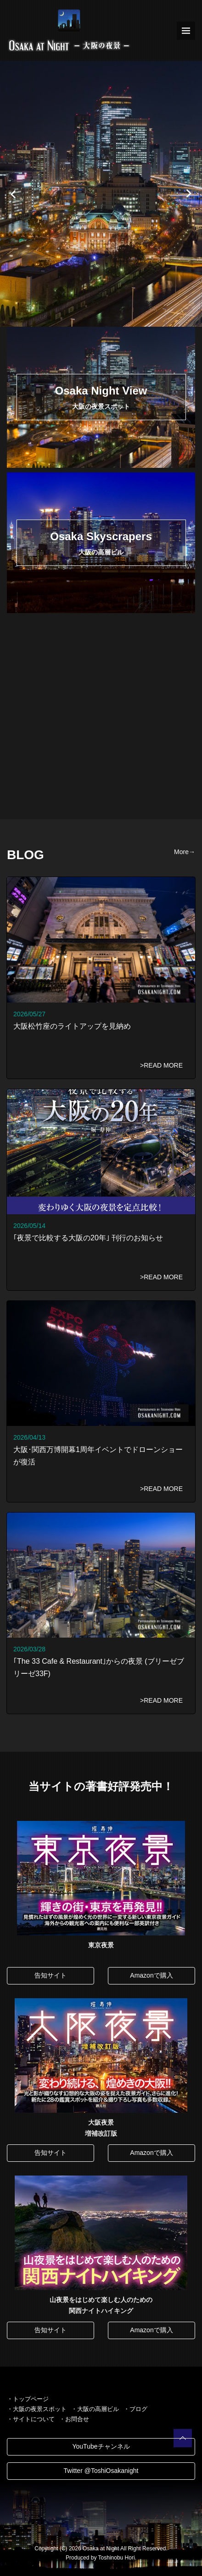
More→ (184, 851)
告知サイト (50, 1975)
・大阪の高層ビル (95, 2409)
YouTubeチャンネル (100, 2446)
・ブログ (135, 2409)
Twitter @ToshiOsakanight (101, 2470)
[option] (101, 194)
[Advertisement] (101, 718)
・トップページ (28, 2398)
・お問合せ (74, 2419)
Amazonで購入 (151, 1975)
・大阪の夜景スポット (37, 2409)
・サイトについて (31, 2419)
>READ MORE (161, 1065)
